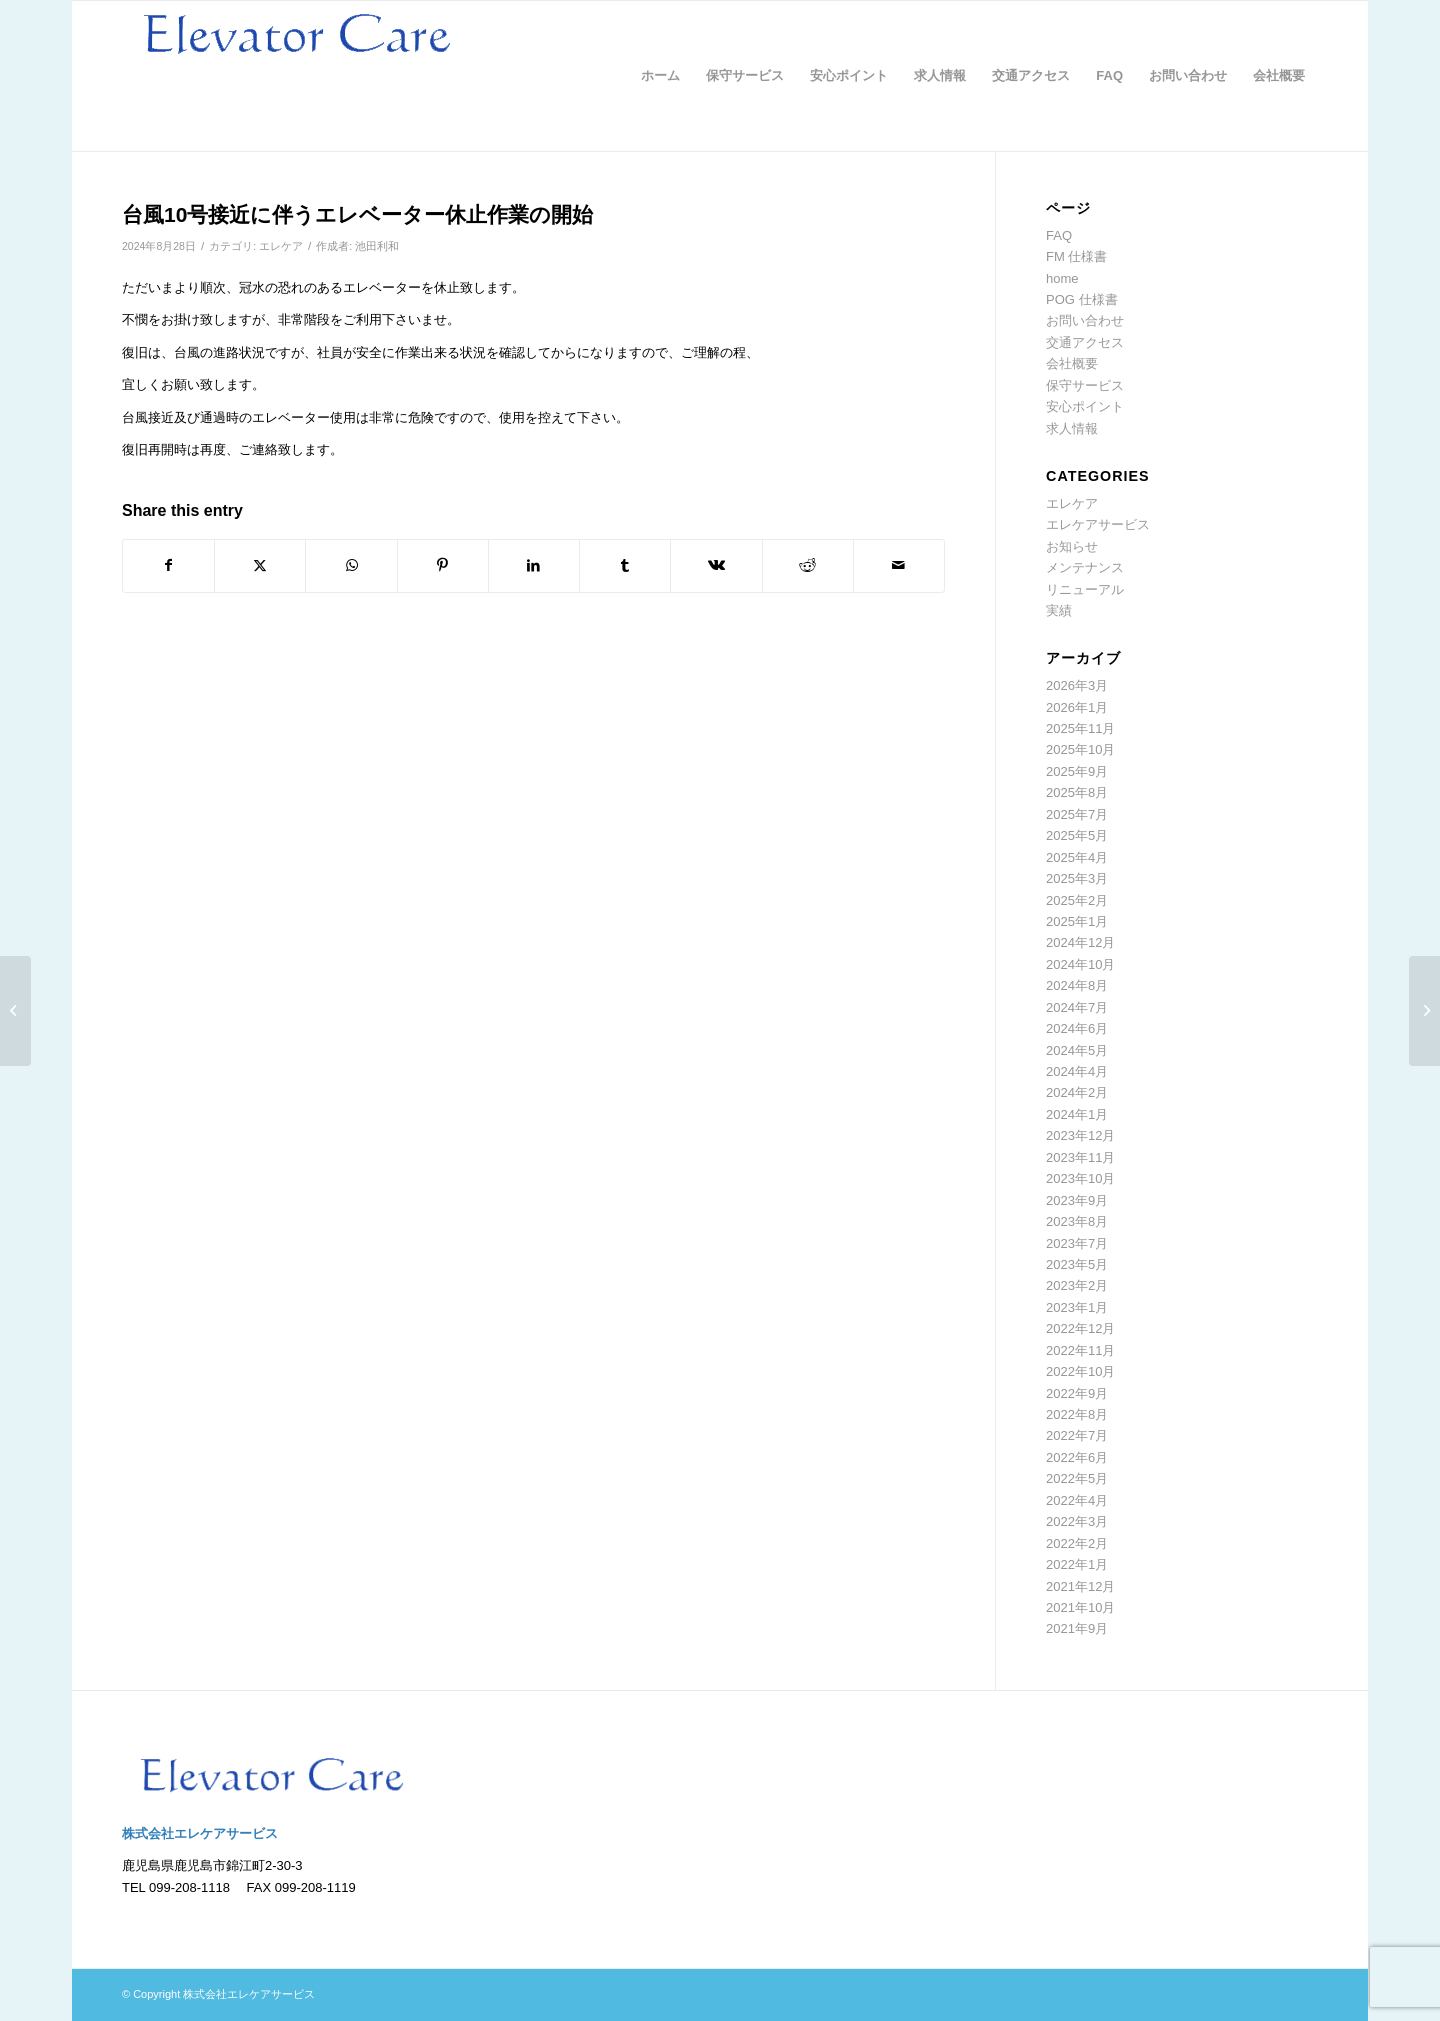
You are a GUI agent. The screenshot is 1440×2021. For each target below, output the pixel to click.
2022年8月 (1077, 1414)
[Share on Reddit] (808, 565)
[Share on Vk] (716, 565)
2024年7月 (1077, 1007)
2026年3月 (1077, 685)
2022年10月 (1080, 1371)
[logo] (297, 76)
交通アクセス (1085, 342)
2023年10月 (1080, 1178)
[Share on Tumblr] (625, 565)
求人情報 (1072, 428)
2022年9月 (1077, 1393)
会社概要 (1072, 363)
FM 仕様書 (1076, 256)
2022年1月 (1077, 1564)
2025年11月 (1080, 728)
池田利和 (377, 246)
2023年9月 (1077, 1200)
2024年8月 (1077, 985)
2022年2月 (1077, 1543)
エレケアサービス (1098, 524)
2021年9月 (1077, 1628)
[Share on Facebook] (168, 565)
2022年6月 (1077, 1457)
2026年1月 (1077, 707)
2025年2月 (1077, 900)
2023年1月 (1077, 1307)
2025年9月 (1077, 771)
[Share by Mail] (899, 565)
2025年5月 (1077, 835)
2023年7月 (1077, 1243)
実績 (1059, 610)
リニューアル (1085, 589)
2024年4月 (1077, 1071)
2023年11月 (1080, 1157)
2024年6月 (1077, 1028)
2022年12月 (1080, 1328)
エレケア (281, 246)
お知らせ (1072, 546)
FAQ (1059, 235)
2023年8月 (1077, 1221)
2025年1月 (1077, 921)
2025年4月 (1077, 857)
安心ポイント (1085, 406)
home (1062, 278)
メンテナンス (1085, 567)
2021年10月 (1080, 1607)
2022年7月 (1077, 1435)
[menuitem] (660, 76)
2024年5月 (1077, 1050)
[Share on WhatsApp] (351, 565)
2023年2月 (1077, 1285)
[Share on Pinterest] (443, 565)
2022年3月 (1077, 1521)
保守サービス (1085, 385)
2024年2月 (1077, 1092)
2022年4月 (1077, 1500)
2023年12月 (1080, 1135)
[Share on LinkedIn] (534, 565)
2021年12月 (1080, 1586)
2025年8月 (1077, 792)
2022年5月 (1077, 1478)
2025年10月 (1080, 749)
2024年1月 (1077, 1114)
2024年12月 (1080, 942)
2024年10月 (1080, 964)
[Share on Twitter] (260, 565)
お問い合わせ (1085, 320)
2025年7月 (1077, 814)
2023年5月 (1077, 1264)
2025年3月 (1077, 878)
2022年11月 (1080, 1350)
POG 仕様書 (1082, 299)
